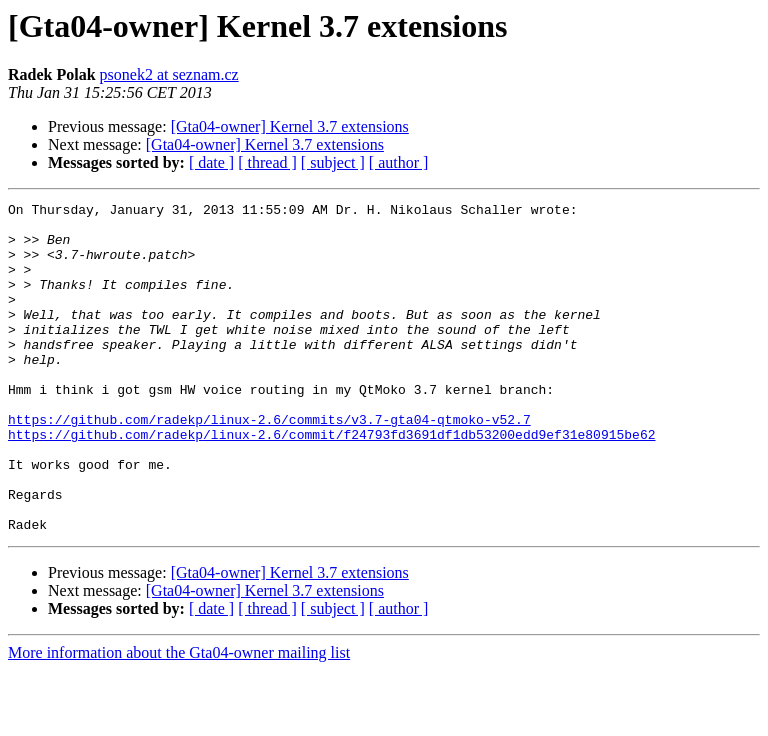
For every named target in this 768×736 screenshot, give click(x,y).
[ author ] (399, 162)
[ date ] (211, 162)
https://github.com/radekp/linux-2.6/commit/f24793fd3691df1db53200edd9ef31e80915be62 (331, 482)
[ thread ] (267, 162)
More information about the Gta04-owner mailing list (179, 718)
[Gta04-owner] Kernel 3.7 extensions (290, 126)
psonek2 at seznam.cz (169, 74)
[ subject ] (333, 162)
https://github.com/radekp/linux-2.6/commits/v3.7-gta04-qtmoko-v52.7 (269, 464)
